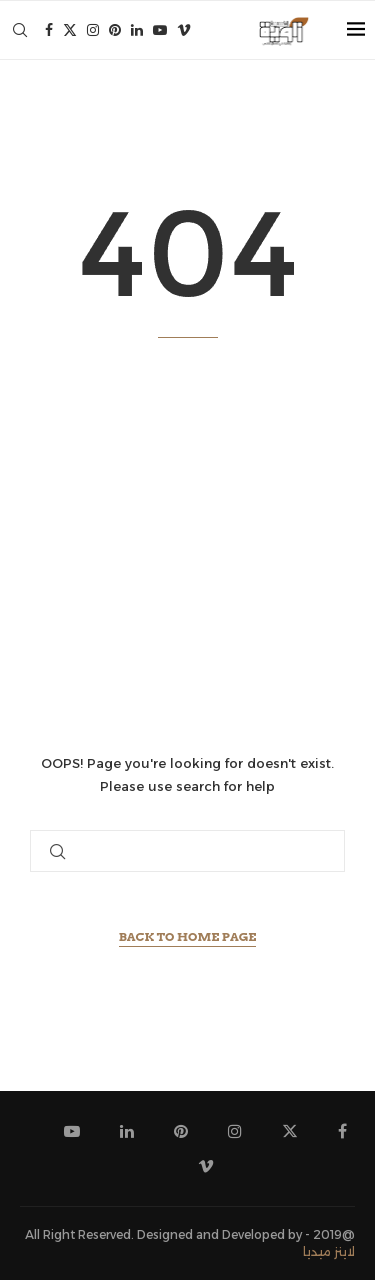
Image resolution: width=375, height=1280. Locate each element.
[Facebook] (49, 30)
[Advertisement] (187, 545)
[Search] (20, 30)
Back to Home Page (188, 936)
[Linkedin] (137, 30)
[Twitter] (70, 30)
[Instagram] (93, 30)
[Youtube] (160, 30)
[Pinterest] (115, 30)
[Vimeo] (184, 30)
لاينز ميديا (329, 1251)
